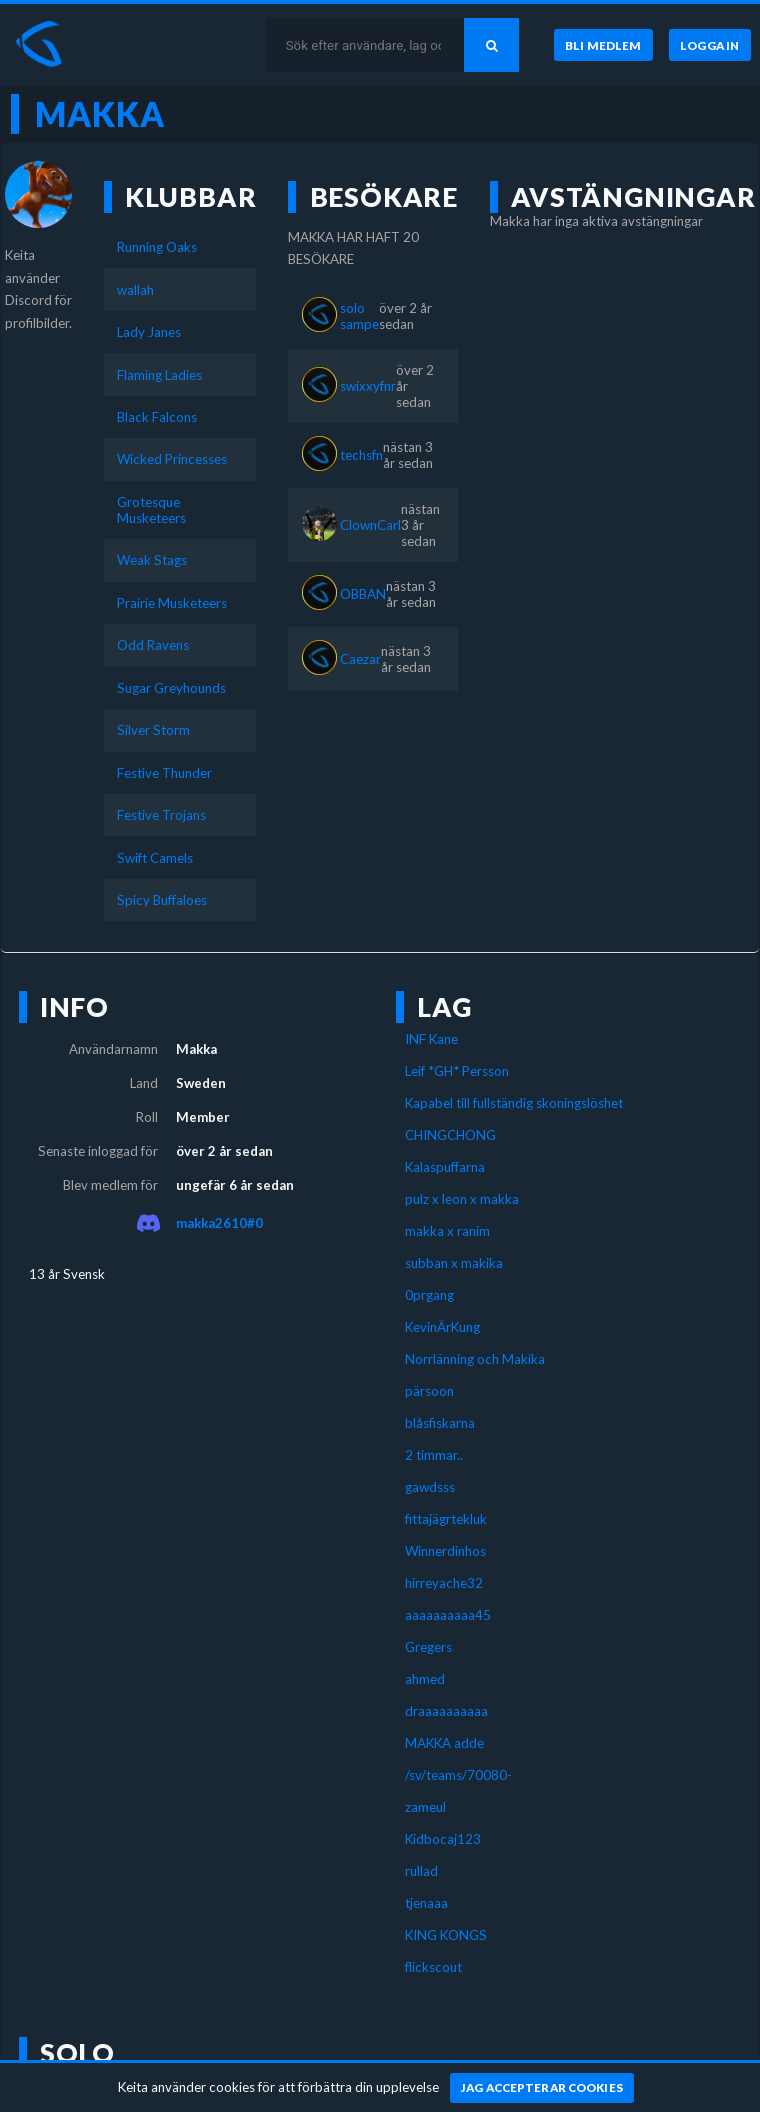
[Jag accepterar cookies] (542, 2088)
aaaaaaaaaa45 (448, 1615)
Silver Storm (153, 730)
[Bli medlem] (603, 45)
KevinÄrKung (442, 1327)
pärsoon (429, 1391)
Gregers (428, 1647)
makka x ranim (447, 1231)
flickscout (433, 1967)
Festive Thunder (164, 773)
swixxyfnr (368, 386)
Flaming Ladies (159, 375)
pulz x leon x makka (462, 1199)
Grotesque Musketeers (151, 510)
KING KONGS (446, 1935)
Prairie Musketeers (172, 603)
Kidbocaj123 (443, 1839)
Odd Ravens (153, 645)
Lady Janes (149, 332)
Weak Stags (152, 560)
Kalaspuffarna (445, 1167)
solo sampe (359, 316)
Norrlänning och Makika (475, 1359)
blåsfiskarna (440, 1423)
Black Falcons (157, 417)
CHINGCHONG (450, 1135)
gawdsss (430, 1487)
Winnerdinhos (445, 1551)
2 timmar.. (434, 1455)
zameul (425, 1807)
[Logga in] (710, 45)
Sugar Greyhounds (171, 688)
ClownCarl (370, 525)
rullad (421, 1871)
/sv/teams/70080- (458, 1775)
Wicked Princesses (172, 459)
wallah (135, 290)
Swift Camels (155, 858)
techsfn (361, 455)
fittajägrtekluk (446, 1519)
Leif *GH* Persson (457, 1071)
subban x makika (454, 1263)
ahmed (425, 1679)
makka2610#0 (219, 1223)
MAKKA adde (444, 1743)
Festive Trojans (161, 815)
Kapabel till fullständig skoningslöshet (514, 1103)
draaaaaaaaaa (446, 1711)
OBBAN (363, 594)
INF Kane (431, 1039)
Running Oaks (157, 247)
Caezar (360, 659)
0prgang (429, 1295)
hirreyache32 (444, 1583)
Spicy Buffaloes (162, 900)
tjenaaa (426, 1903)
